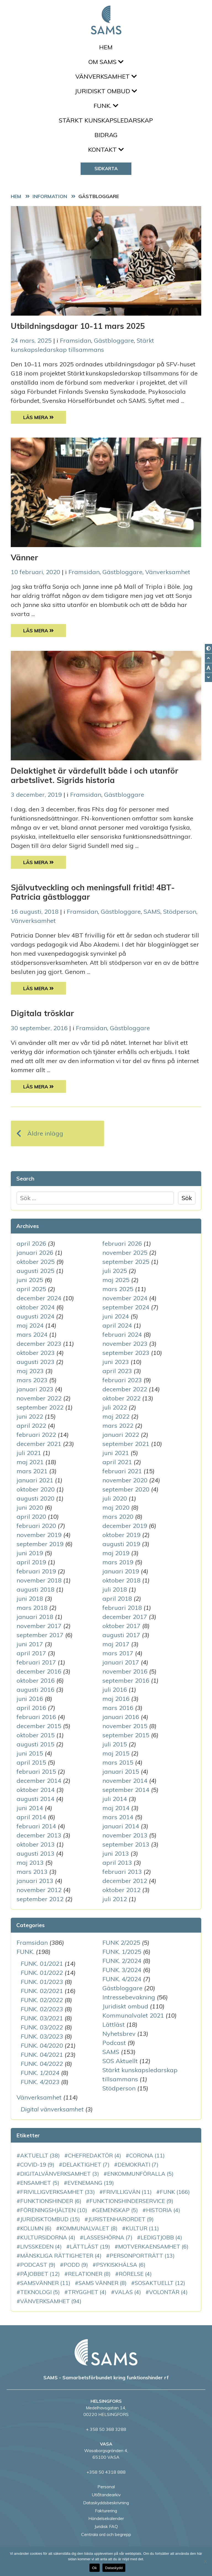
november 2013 (124, 1835)
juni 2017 (30, 1644)
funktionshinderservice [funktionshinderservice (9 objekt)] (131, 2200)
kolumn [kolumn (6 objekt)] (36, 2228)
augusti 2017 (121, 1635)
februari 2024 (122, 1334)
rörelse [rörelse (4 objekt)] (135, 2273)
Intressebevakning (128, 1997)
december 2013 (39, 1835)
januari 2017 (120, 1662)
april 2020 (31, 1516)
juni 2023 (115, 1362)
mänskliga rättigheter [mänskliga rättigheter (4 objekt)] (61, 2255)
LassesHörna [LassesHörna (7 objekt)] (107, 2237)
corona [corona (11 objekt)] (147, 2155)
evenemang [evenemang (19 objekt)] (90, 2182)
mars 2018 (32, 1607)
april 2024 (117, 1325)
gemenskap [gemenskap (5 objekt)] (116, 2210)
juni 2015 (30, 1753)
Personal (106, 2486)
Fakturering (106, 2510)
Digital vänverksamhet (52, 2109)
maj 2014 (115, 1808)
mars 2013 (32, 1872)
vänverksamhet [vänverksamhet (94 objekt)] (50, 2301)
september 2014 (125, 1790)
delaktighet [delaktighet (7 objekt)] (86, 2164)
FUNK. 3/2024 (121, 1970)
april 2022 (31, 1425)
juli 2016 (114, 1689)
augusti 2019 (121, 1544)
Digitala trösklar (42, 1013)
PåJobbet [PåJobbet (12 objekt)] (40, 2273)
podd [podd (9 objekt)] (75, 2264)
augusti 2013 (35, 1853)
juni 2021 (115, 1453)
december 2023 (39, 1343)
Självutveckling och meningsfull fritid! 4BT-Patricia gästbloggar (93, 892)
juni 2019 (30, 1553)
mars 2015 (117, 1762)
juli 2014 (114, 1799)
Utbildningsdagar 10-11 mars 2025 (78, 326)
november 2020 (124, 1480)
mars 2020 (117, 1516)
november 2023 (124, 1343)
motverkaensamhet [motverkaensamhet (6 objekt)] (153, 2246)
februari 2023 (122, 1380)
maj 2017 (115, 1644)
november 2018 (39, 1580)
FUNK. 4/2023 (40, 2082)
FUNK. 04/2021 (42, 2054)
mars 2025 (117, 1289)
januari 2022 (120, 1434)
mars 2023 (32, 1380)
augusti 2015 (35, 1744)
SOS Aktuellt (120, 2061)
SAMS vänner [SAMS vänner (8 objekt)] (102, 2282)
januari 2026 (35, 1252)
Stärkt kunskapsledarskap (106, 120)
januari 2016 (120, 1717)
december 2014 (39, 1780)
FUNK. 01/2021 (42, 1963)
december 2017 (124, 1617)
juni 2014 (30, 1808)
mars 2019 (117, 1562)
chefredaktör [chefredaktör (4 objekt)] (94, 2155)
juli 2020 (114, 1498)
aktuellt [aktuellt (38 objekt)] (40, 2155)
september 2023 (125, 1353)
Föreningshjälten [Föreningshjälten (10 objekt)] (53, 2210)
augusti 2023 (35, 1362)
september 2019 (40, 1544)
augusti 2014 (35, 1799)
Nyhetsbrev (119, 2033)
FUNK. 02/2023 (42, 2009)
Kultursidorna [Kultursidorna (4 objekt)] (47, 2237)
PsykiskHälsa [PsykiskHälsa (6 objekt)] (120, 2264)
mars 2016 (117, 1708)
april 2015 (31, 1762)
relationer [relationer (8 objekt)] (89, 2273)
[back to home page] (106, 2352)
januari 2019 (120, 1571)
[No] (205, 2561)
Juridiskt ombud (106, 91)
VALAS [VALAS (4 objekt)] (128, 2292)
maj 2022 (115, 1416)
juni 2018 (30, 1598)
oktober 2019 (121, 1535)
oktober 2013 (36, 1844)
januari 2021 (35, 1480)
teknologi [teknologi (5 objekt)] (40, 2292)
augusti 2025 (35, 1271)
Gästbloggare (114, 340)
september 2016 (125, 1680)
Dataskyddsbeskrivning (106, 2502)
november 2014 (124, 1780)
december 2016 (39, 1671)
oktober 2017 (121, 1626)
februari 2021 (122, 1471)
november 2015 (124, 1726)
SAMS (152, 911)
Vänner (24, 557)
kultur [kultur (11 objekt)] (142, 2228)
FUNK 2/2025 (121, 1942)
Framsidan (75, 340)
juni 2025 (30, 1280)
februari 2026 (122, 1243)
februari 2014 (36, 1826)
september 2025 (125, 1262)
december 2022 (124, 1389)
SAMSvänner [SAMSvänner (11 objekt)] (45, 2282)
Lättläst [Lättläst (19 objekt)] (90, 2246)
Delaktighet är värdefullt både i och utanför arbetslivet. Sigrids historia (94, 775)
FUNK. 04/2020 (42, 2045)
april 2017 (31, 1653)
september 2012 (40, 1899)
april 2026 (31, 1243)
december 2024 (39, 1298)
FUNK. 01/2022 (42, 1972)
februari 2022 (36, 1434)
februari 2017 (36, 1662)
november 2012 (39, 1890)
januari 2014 (120, 1826)
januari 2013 (35, 1881)
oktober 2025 (36, 1262)
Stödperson (179, 911)
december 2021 (39, 1444)
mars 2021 (32, 1471)
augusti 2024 (35, 1316)
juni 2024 (115, 1316)
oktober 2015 (36, 1735)
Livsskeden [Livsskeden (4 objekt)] (41, 2246)
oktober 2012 (121, 1890)
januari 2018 (35, 1617)
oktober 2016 (36, 1680)
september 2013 (125, 1844)
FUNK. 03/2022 (42, 2027)
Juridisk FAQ (106, 2526)
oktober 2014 (36, 1790)
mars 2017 (117, 1653)
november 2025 (124, 1252)
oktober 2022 (121, 1398)
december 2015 (39, 1726)
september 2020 (125, 1489)
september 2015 (125, 1735)
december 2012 (124, 1881)
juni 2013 (115, 1853)
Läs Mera (44, 417)
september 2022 (40, 1407)
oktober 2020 (36, 1489)
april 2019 (31, 1562)
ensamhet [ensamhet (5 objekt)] (39, 2182)
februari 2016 (36, 1717)
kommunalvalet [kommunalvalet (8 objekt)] (89, 2228)
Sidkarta (106, 168)
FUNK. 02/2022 (42, 2000)
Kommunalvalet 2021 (133, 2015)
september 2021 (125, 1444)
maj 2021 (30, 1462)
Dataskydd (114, 2568)
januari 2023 (35, 1389)
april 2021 (117, 1462)
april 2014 (31, 1817)
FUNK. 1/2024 (40, 2073)
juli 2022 (114, 1407)
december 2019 (124, 1526)
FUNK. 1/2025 (121, 1952)
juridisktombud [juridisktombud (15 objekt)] (50, 2219)
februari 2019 (36, 1571)
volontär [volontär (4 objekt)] (168, 2292)
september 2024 (125, 1307)
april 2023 (117, 1371)
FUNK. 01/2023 (42, 1982)
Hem (106, 47)
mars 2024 (32, 1334)
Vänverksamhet (106, 76)
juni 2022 (30, 1416)
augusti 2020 (35, 1498)
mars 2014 (117, 1817)
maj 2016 (115, 1699)
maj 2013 (30, 1862)
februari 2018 (122, 1607)
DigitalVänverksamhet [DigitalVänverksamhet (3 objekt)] (59, 2173)
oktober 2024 (36, 1307)
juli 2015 (114, 1744)
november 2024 (124, 1298)
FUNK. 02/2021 (42, 1991)
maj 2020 (115, 1507)
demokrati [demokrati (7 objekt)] (138, 2164)
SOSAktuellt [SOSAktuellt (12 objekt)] (160, 2282)
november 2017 (39, 1626)
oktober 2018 (121, 1580)
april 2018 (117, 1598)
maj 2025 (115, 1280)
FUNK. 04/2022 (42, 2064)
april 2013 (117, 1862)
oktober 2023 (36, 1353)
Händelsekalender (106, 2518)
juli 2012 (114, 1899)
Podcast (114, 2043)
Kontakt (106, 149)
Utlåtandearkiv (106, 2494)
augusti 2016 (35, 1689)
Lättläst (113, 2024)
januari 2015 (120, 1771)
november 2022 (39, 1398)
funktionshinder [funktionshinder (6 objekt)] (50, 2200)
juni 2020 (30, 1507)
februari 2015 (36, 1771)
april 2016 (31, 1708)
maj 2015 (115, 1753)
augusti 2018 (35, 1589)
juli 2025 (114, 1271)
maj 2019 (115, 1553)
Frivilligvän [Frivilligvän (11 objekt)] (127, 2191)
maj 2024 (30, 1325)
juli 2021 (29, 1453)
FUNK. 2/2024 (121, 1961)
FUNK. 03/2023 (42, 2036)
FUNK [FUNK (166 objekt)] (175, 2191)
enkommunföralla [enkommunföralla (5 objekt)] (140, 2173)
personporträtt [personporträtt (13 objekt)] (142, 2255)
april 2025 (31, 1289)
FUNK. (106, 106)
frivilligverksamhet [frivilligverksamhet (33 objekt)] (57, 2191)
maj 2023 (30, 1371)
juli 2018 (114, 1589)
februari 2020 (36, 1526)
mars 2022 (117, 1425)
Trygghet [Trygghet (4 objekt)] (87, 2292)
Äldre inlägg (39, 1134)
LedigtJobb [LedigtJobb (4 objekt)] (161, 2237)
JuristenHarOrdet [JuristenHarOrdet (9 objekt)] (121, 2219)
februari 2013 (122, 1872)
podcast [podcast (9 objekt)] (37, 2264)
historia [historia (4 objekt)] (163, 2210)
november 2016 (124, 1671)
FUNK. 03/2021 (42, 2018)
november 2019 (39, 1535)
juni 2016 (30, 1699)
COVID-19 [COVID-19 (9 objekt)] (37, 2164)
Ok (94, 2568)
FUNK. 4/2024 (121, 1979)
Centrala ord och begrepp (106, 2534)
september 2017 (40, 1635)
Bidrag (106, 135)
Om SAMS (105, 62)
